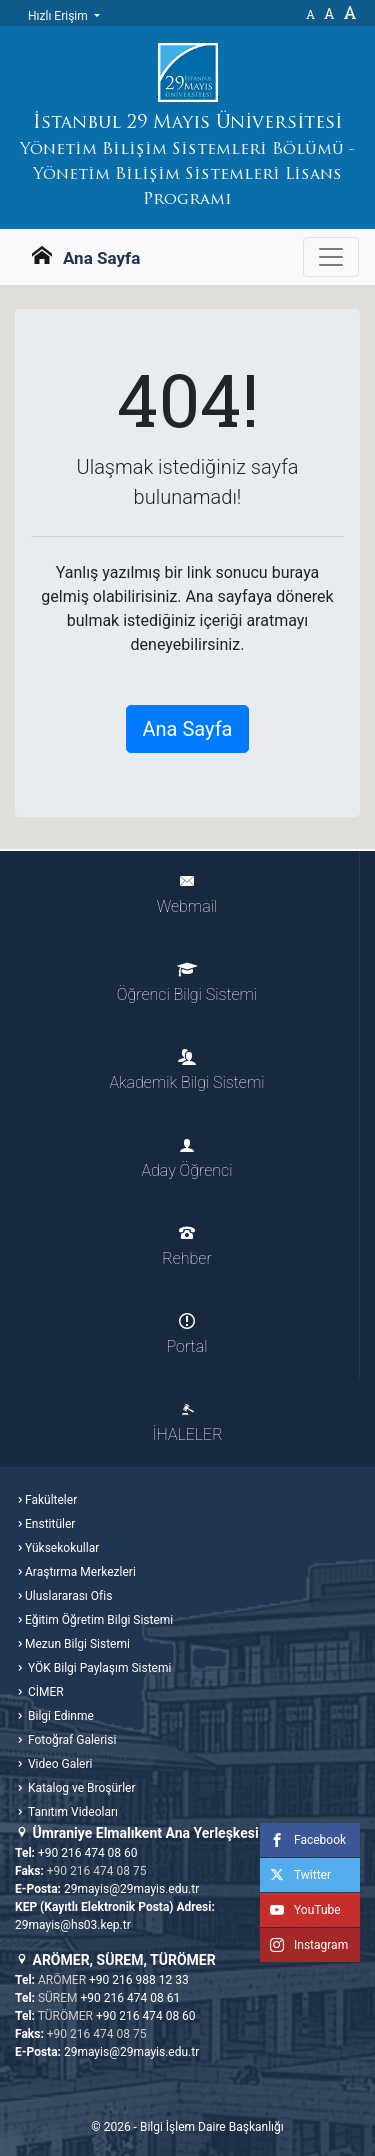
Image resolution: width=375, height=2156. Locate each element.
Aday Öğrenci (187, 1158)
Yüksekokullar (62, 1548)
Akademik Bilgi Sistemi (186, 1070)
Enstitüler (50, 1524)
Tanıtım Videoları (71, 1812)
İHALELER (187, 1422)
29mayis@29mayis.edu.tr (131, 1889)
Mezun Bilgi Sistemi (77, 1644)
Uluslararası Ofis (68, 1596)
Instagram (304, 1945)
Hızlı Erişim (59, 16)
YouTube (300, 1910)
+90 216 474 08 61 (131, 1998)
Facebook (303, 1840)
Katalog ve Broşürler (80, 1788)
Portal (187, 1334)
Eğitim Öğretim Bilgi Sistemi (99, 1620)
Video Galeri (58, 1764)
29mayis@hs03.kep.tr (73, 1925)
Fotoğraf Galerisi (70, 1740)
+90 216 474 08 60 (88, 1853)
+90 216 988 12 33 (139, 1980)
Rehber (186, 1246)
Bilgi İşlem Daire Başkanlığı (212, 2127)
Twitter (295, 1875)
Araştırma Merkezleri (80, 1572)
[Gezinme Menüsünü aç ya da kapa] (331, 257)
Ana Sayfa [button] (188, 729)
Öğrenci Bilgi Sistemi (187, 982)
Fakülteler (51, 1500)
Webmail (187, 894)
